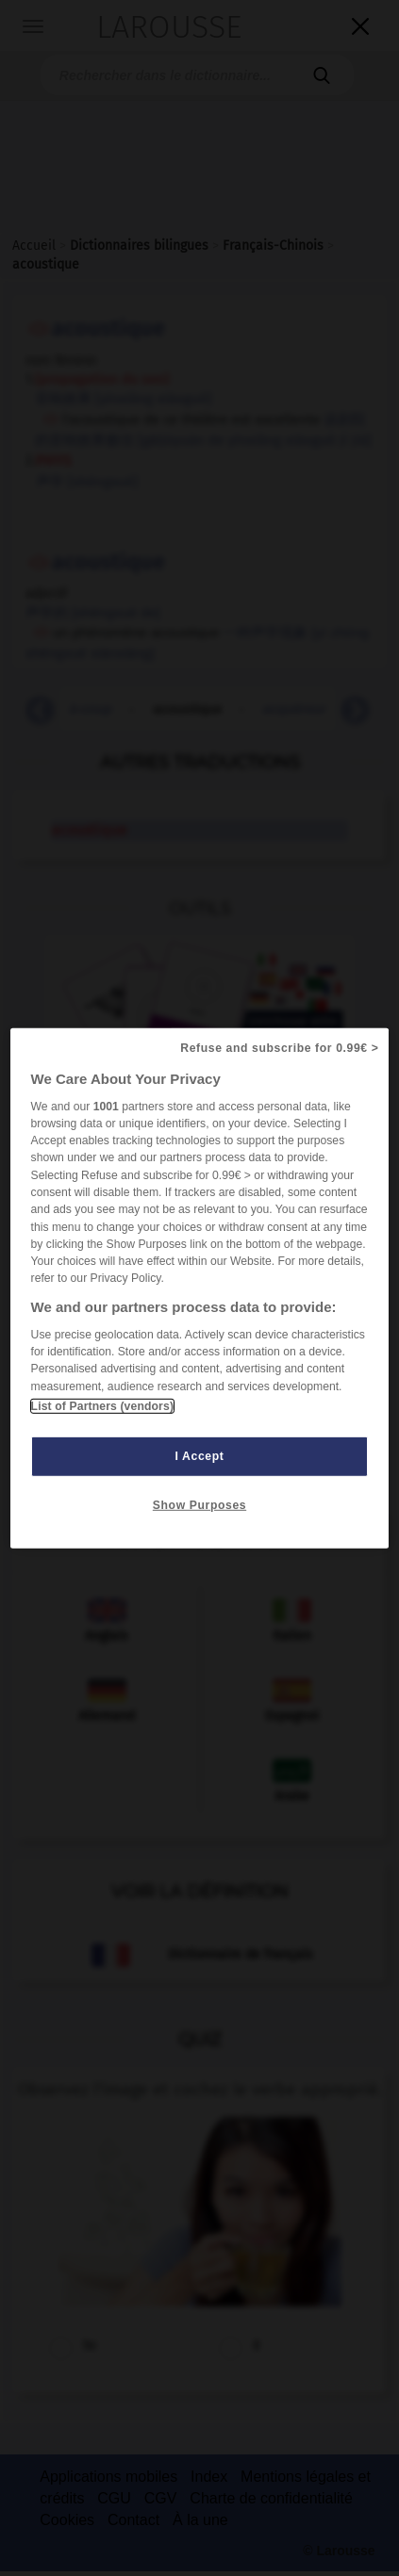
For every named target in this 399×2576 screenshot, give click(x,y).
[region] (200, 1287)
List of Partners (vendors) (102, 1406)
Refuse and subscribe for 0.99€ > (279, 1047)
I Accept (199, 1456)
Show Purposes (199, 1505)
